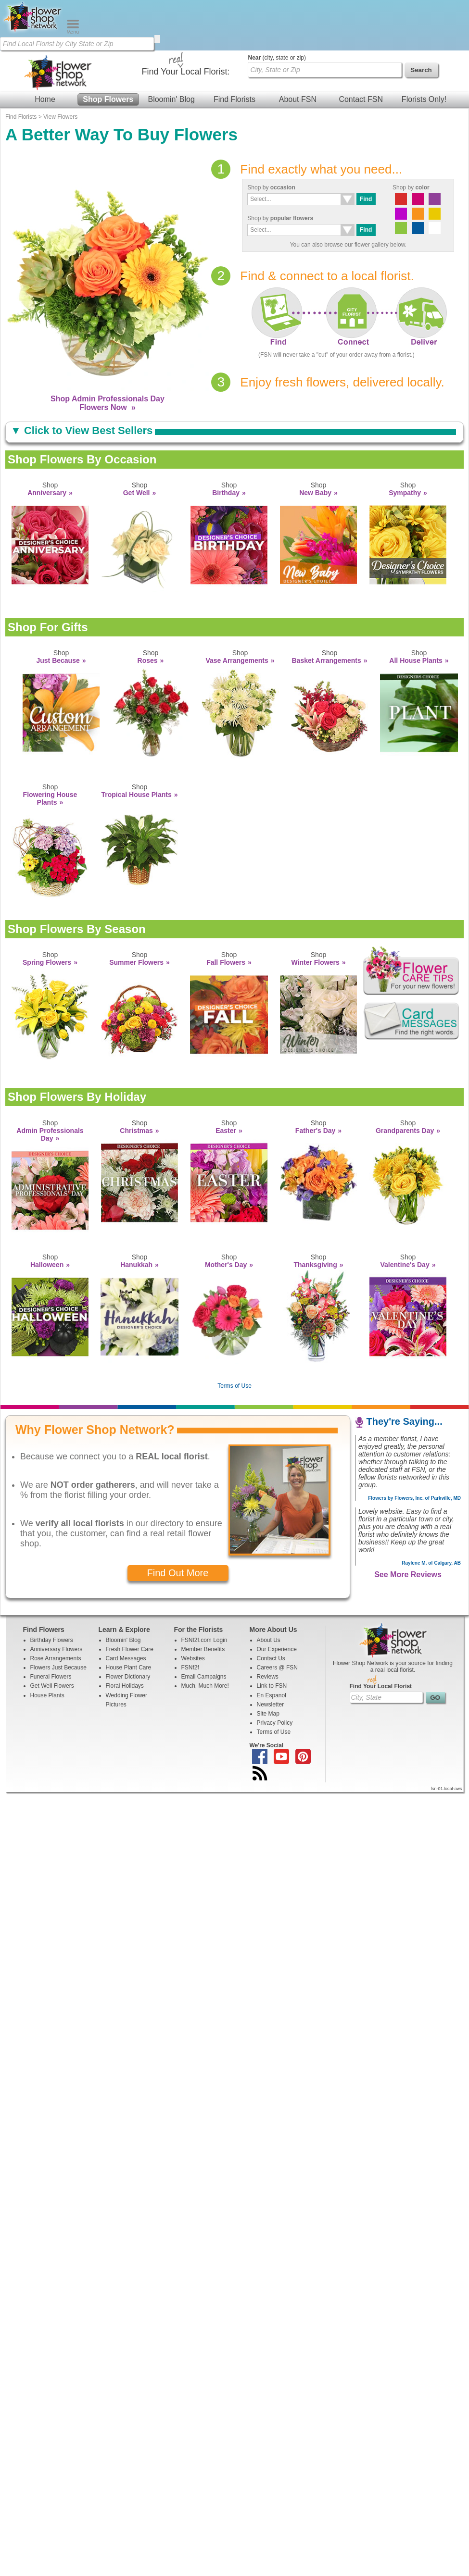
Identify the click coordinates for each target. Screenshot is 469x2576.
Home (45, 49)
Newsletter (270, 1654)
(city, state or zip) (277, 7)
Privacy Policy (275, 1672)
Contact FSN (361, 49)
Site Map (268, 1663)
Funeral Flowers (51, 1626)
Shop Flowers (108, 49)
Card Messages (126, 1608)
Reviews (268, 1626)
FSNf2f (190, 1617)
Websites (193, 1608)
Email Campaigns (204, 1626)
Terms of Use (235, 1335)
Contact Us (271, 1608)
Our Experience (277, 1598)
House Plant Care (129, 1617)
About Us (268, 1589)
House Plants (47, 1645)
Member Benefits (203, 1598)
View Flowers (60, 66)
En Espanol (271, 1645)
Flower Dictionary (128, 1626)
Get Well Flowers (52, 1635)
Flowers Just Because (58, 1617)
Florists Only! (424, 49)
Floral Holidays (125, 1635)
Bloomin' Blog (171, 49)
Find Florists (234, 49)
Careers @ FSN (277, 1617)
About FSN (298, 49)
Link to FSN (272, 1635)
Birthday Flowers (51, 1589)
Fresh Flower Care (129, 1598)
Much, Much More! (205, 1635)
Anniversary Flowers (56, 1598)
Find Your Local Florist (381, 1635)
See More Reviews (408, 1524)
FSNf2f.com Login (204, 1589)
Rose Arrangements (55, 1608)
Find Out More (178, 1522)
